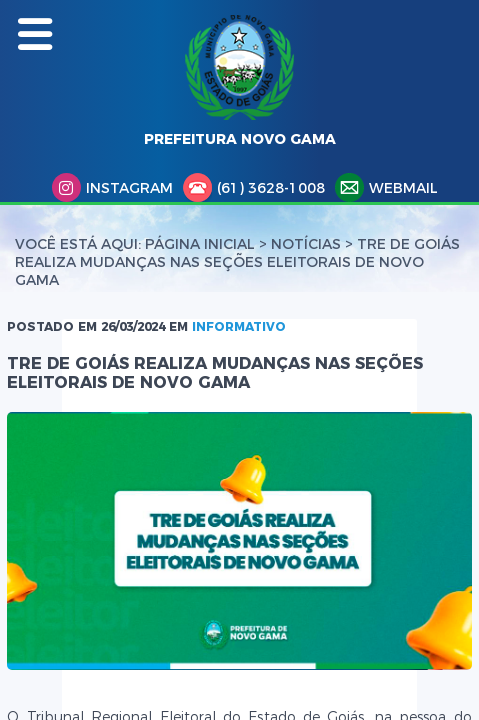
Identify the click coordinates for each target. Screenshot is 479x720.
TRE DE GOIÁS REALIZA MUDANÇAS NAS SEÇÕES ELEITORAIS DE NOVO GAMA (237, 262)
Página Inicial (200, 244)
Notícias (306, 244)
